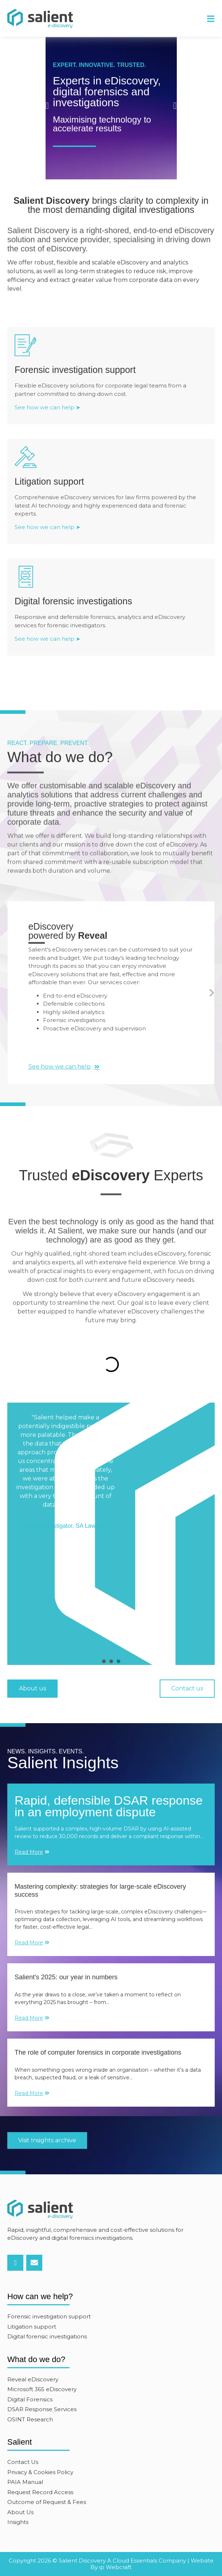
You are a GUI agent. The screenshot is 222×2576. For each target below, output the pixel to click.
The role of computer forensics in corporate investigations (98, 2052)
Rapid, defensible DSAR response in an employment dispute (109, 1806)
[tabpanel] (111, 1526)
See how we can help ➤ (48, 407)
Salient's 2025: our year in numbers (66, 1977)
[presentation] (104, 1661)
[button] (211, 18)
